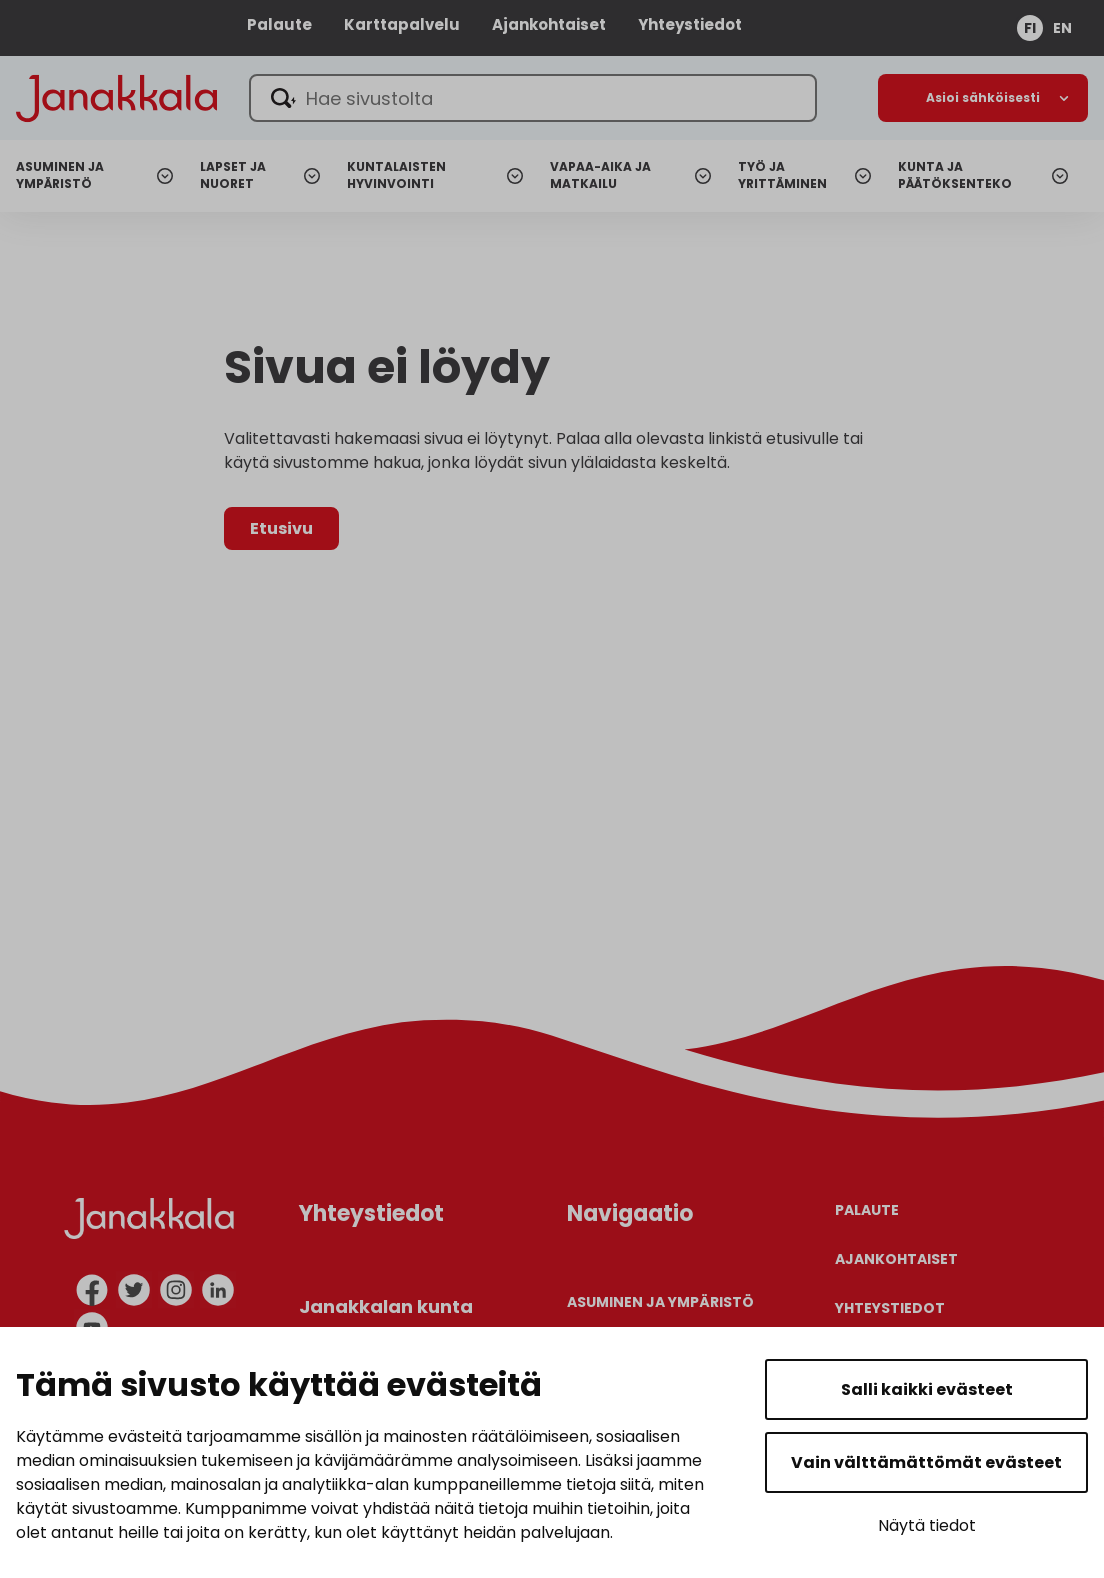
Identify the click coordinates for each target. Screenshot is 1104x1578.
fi (1030, 28)
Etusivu (281, 528)
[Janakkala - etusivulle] (116, 96)
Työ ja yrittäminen (782, 175)
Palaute (279, 24)
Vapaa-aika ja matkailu (600, 175)
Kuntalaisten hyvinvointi (396, 175)
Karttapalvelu (402, 24)
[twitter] (134, 1290)
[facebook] (92, 1290)
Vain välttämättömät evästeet (926, 1462)
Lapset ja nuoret (233, 175)
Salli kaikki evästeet (927, 1389)
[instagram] (176, 1290)
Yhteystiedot (690, 24)
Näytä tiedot (927, 1525)
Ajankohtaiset (549, 24)
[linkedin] (218, 1290)
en (1062, 28)
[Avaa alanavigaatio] (983, 98)
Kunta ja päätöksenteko (955, 175)
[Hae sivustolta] (533, 98)
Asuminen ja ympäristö (60, 175)
